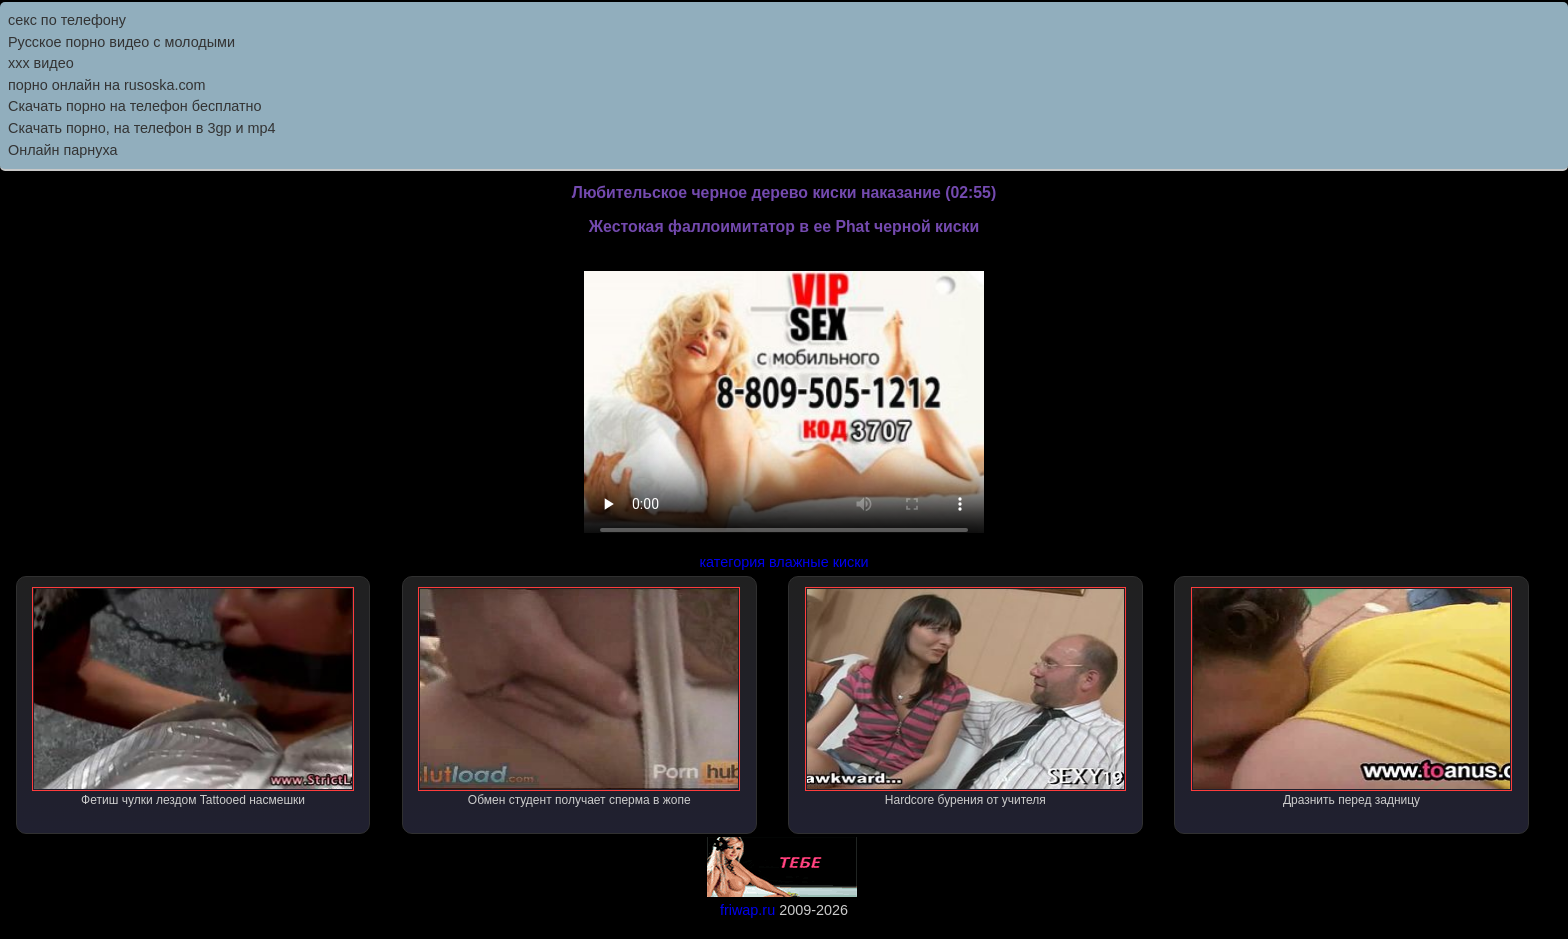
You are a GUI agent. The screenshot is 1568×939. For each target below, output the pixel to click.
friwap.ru (747, 910)
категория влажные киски (784, 562)
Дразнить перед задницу (1352, 697)
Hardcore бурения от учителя (966, 697)
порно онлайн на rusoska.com (107, 85)
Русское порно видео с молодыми (121, 42)
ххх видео (41, 63)
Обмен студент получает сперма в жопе (579, 697)
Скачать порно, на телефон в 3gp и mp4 (141, 128)
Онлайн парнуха (63, 150)
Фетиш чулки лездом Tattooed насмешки (193, 697)
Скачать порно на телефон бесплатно (135, 106)
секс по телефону (67, 20)
